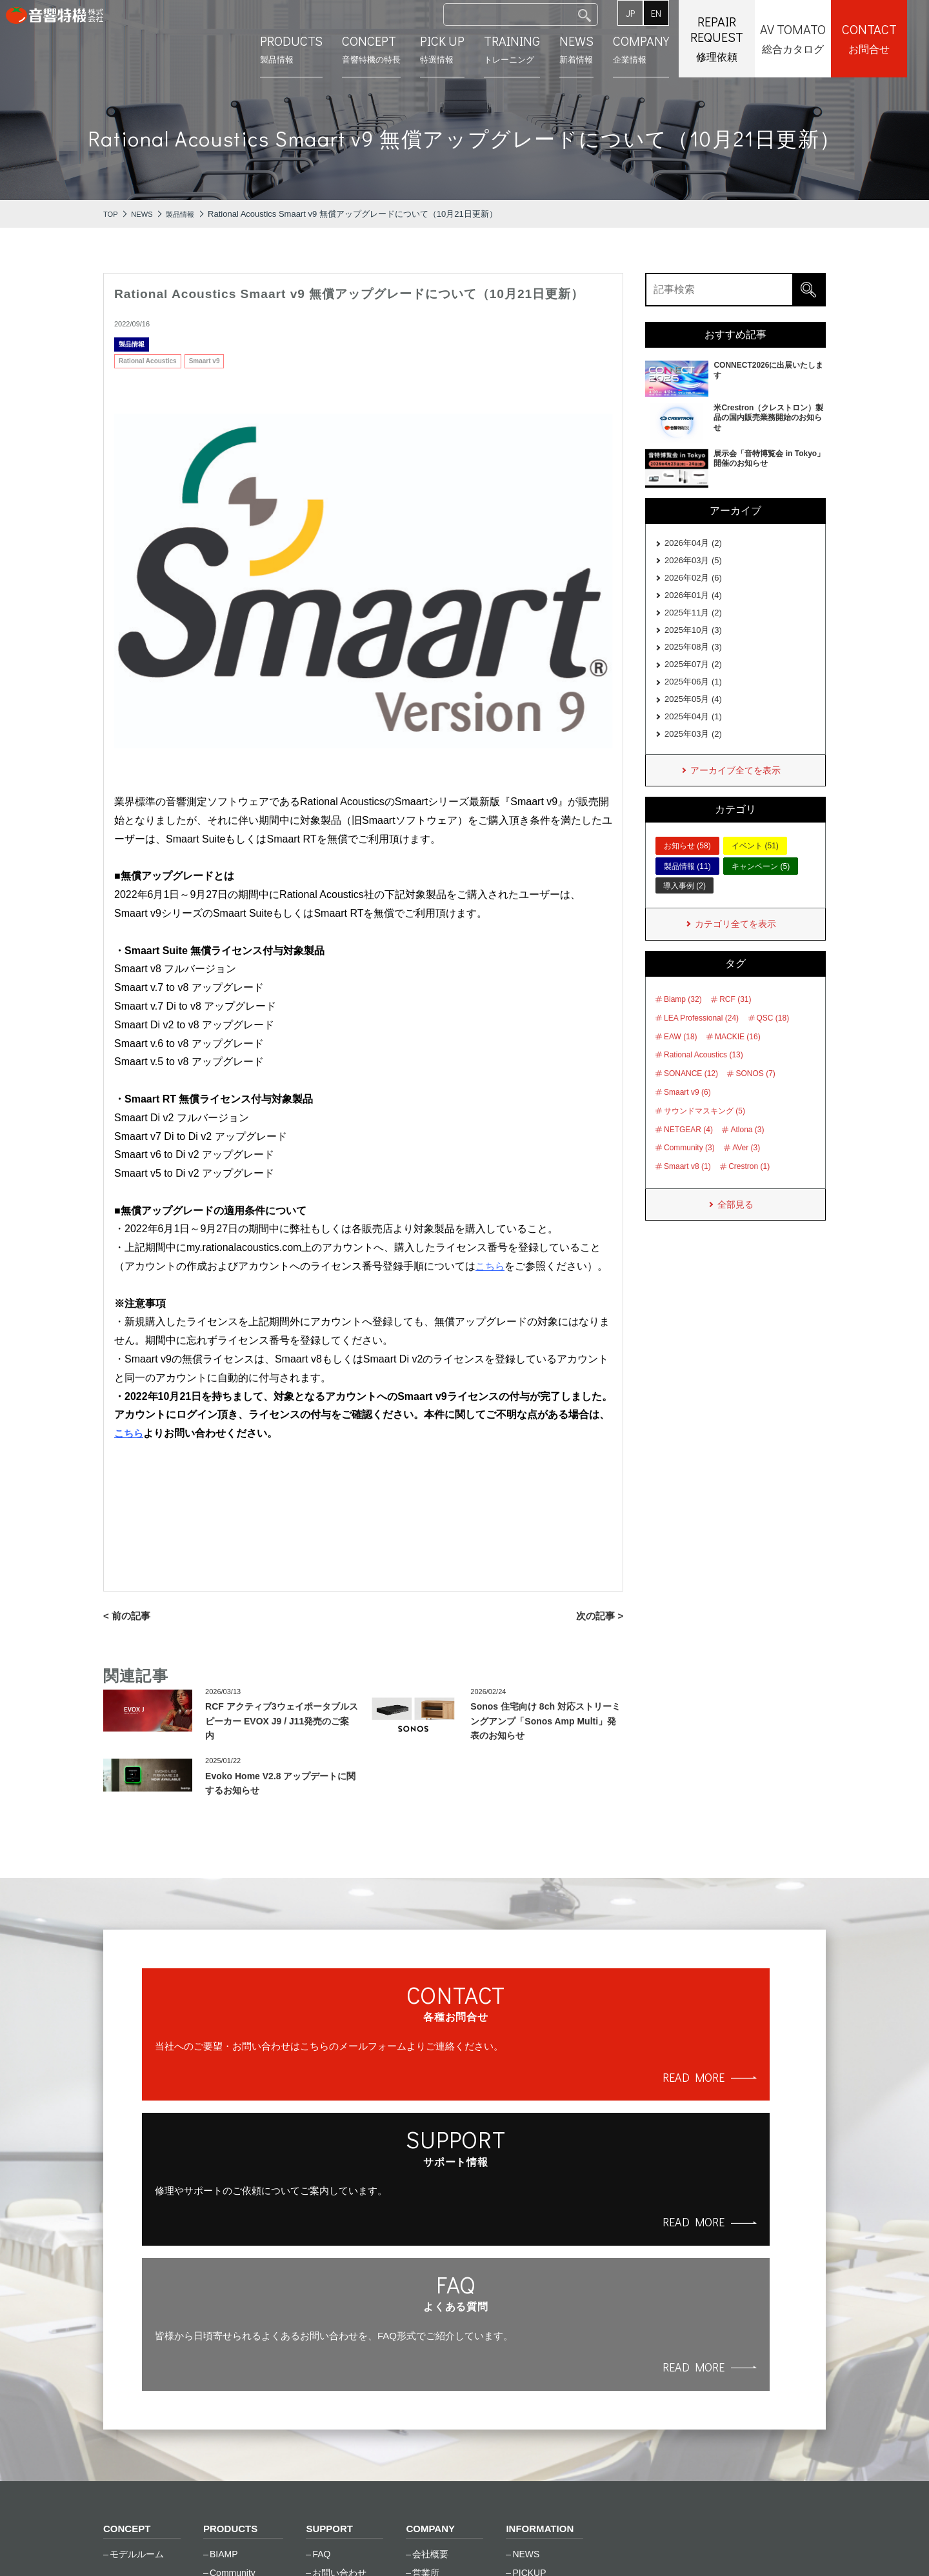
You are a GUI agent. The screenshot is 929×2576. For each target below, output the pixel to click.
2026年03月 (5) (693, 563)
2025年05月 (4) (693, 715)
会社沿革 (430, 2355)
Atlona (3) (747, 1152)
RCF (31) (735, 1021)
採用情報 (430, 2374)
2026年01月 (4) (693, 601)
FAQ (321, 2318)
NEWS (525, 2318)
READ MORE (268, 2131)
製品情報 (313, 48)
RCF (219, 2429)
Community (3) (689, 1170)
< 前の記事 (128, 1615)
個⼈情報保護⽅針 (144, 2544)
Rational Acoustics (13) (703, 1078)
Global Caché (237, 2374)
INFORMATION (542, 2292)
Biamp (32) (683, 1021)
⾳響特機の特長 (393, 48)
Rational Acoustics (148, 360)
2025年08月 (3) (693, 658)
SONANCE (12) (691, 1096)
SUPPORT (330, 2292)
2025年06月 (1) (693, 696)
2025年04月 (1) (693, 734)
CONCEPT (128, 2292)
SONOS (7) (755, 1096)
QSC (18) (773, 1040)
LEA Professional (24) (701, 1040)
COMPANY (432, 2292)
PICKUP (529, 2336)
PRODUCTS (232, 2292)
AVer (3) (746, 1170)
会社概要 (430, 2318)
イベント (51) (755, 867)
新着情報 (598, 48)
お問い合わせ (339, 2336)
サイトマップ (321, 2544)
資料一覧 (330, 2393)
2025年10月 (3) (693, 639)
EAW (220, 2355)
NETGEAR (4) (688, 1152)
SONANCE (232, 2448)
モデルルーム (137, 2318)
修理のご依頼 (339, 2355)
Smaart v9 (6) (687, 1114)
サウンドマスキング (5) (704, 1133)
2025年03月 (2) (693, 752)
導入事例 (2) (684, 907)
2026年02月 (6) (693, 582)
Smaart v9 (204, 360)
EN (678, 12)
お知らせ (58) (687, 867)
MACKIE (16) (738, 1059)
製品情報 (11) (687, 887)
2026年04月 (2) (693, 544)
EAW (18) (680, 1059)
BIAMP (224, 2318)
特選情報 (464, 48)
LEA (218, 2393)
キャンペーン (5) (761, 887)
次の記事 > (599, 1615)
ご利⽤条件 (238, 2544)
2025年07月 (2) (693, 677)
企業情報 (663, 48)
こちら (129, 1433)
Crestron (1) (749, 1188)
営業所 (425, 2336)
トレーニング (534, 48)
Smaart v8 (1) (687, 1188)
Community (232, 2336)
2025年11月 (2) (693, 620)
